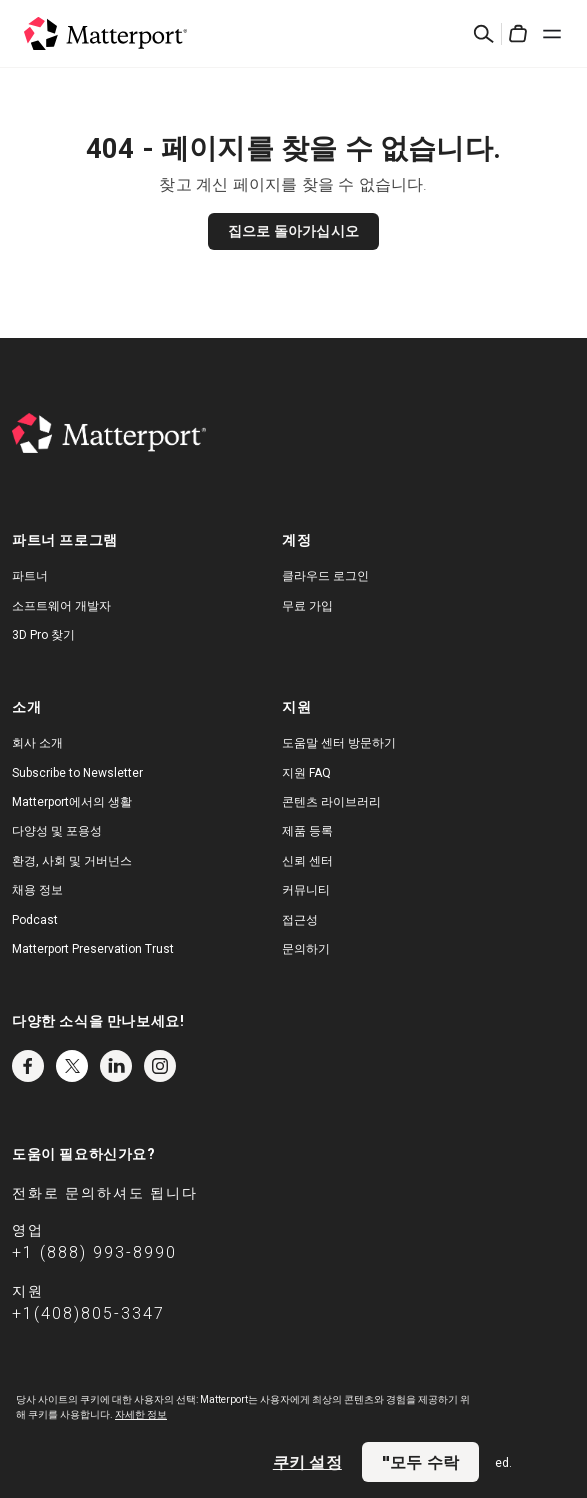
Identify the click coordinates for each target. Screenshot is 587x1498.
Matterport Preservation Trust (93, 949)
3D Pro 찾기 (43, 635)
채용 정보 (37, 890)
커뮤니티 (306, 890)
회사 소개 (37, 743)
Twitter (72, 1066)
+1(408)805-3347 (88, 1313)
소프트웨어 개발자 (61, 606)
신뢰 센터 (307, 861)
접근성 (300, 920)
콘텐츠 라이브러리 (331, 802)
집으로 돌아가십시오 (293, 231)
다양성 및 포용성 (57, 831)
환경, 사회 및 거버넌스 (72, 861)
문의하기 (306, 949)
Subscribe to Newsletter (77, 773)
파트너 (30, 576)
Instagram (160, 1066)
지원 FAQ (306, 773)
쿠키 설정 (307, 1462)
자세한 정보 (141, 1414)
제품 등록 (307, 831)
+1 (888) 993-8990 (94, 1252)
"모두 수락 (420, 1462)
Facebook (28, 1066)
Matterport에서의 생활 (72, 802)
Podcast (35, 920)
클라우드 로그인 (325, 576)
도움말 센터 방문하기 (339, 743)
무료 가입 (307, 606)
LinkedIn (116, 1066)
